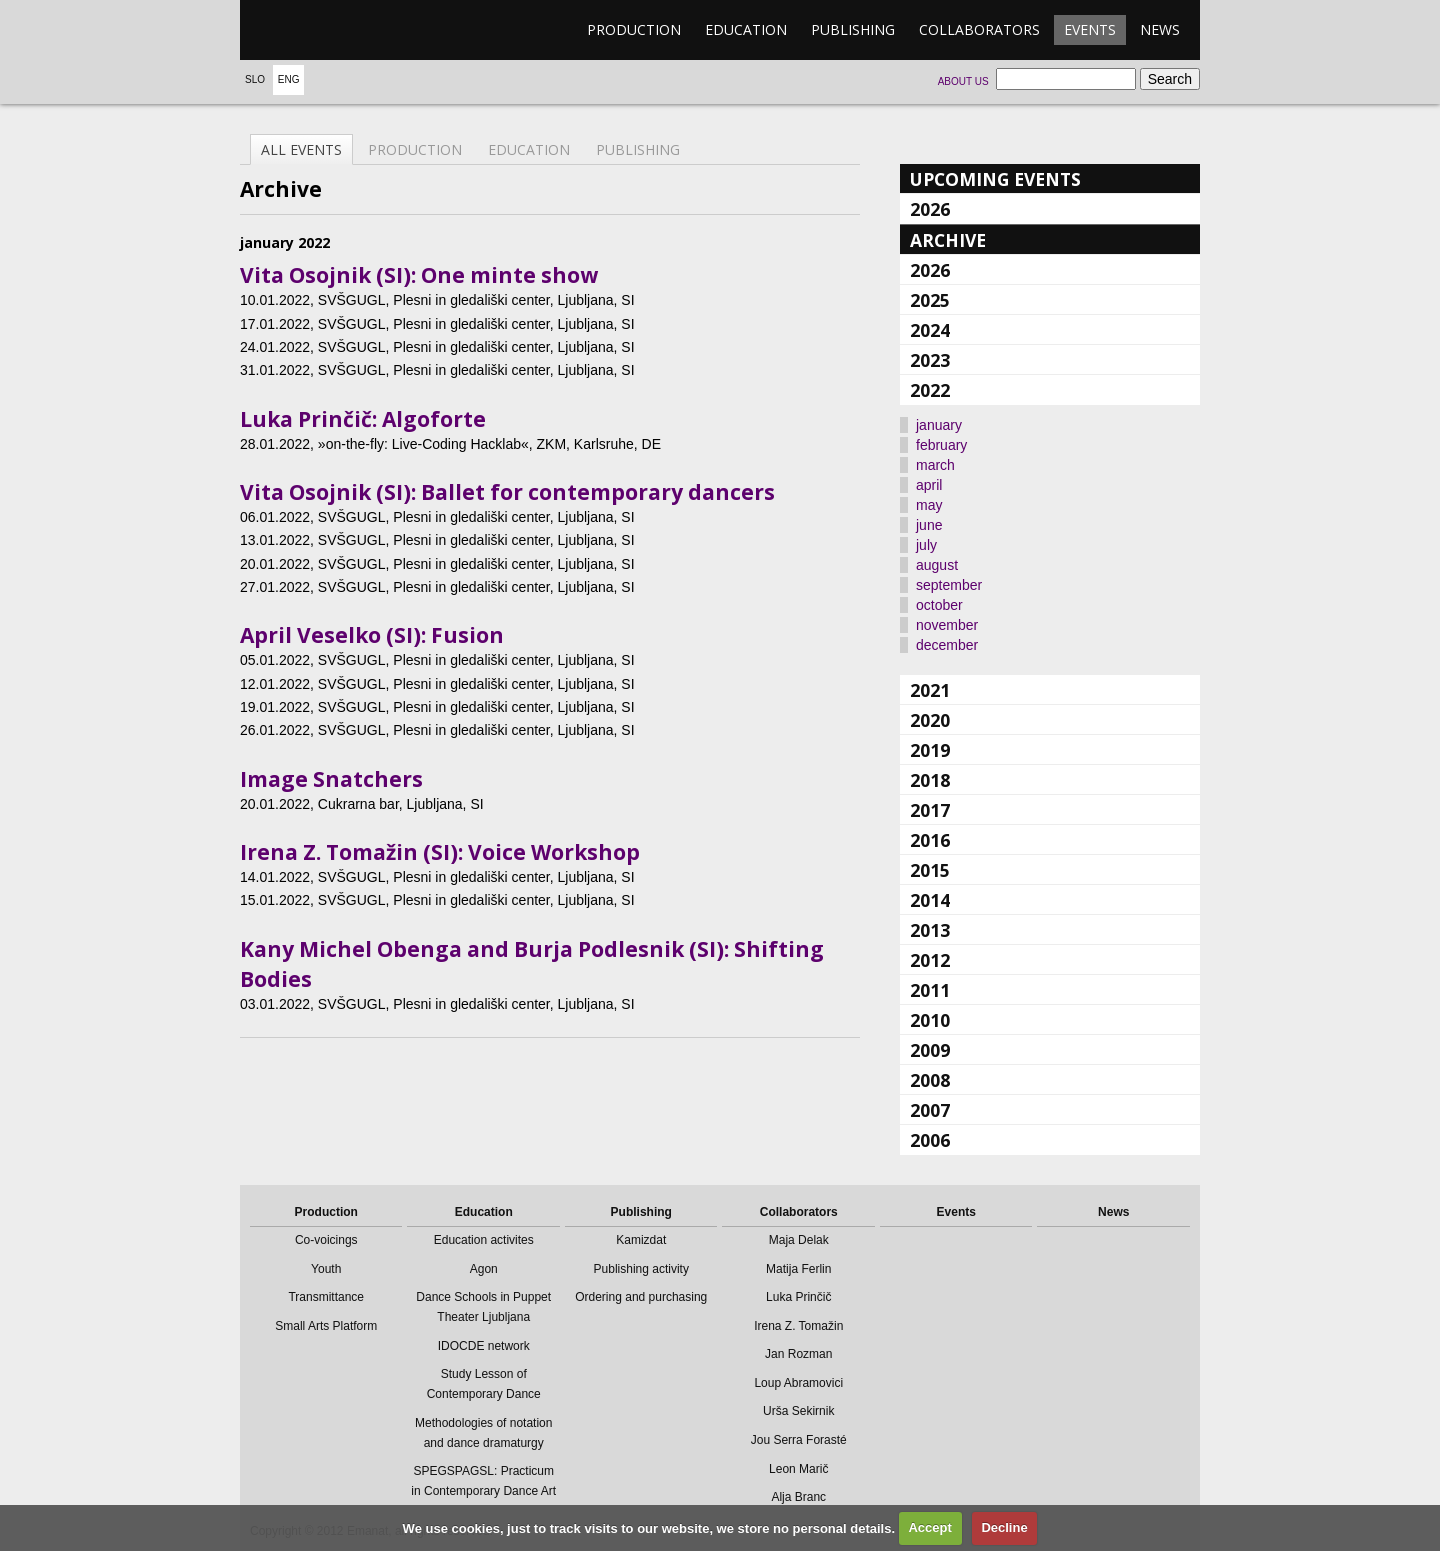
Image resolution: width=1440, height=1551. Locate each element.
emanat (335, 30)
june (929, 525)
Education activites (484, 1240)
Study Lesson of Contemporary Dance (484, 1384)
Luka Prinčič (798, 1297)
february (941, 445)
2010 (930, 1020)
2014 (930, 900)
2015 (930, 870)
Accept (929, 1527)
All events (301, 149)
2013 (930, 930)
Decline (1004, 1527)
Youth (326, 1269)
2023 (930, 360)
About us (963, 81)
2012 (930, 960)
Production (634, 29)
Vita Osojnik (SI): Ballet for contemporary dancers (507, 492)
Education (746, 29)
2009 (930, 1050)
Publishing (853, 29)
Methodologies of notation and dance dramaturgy (483, 1433)
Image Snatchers (331, 779)
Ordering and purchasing (641, 1297)
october (939, 605)
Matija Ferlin (798, 1269)
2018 (930, 780)
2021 (930, 690)
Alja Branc (798, 1497)
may (929, 505)
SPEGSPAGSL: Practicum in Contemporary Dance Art (483, 1481)
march (935, 465)
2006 (930, 1140)
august (937, 565)
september (949, 585)
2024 (930, 330)
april (929, 485)
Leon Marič (798, 1469)
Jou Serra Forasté (799, 1440)
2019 (930, 750)
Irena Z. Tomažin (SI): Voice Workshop (440, 852)
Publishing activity (641, 1269)
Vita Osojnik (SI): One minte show (419, 275)
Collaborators (979, 29)
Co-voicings (326, 1240)
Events (1090, 29)
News (1160, 29)
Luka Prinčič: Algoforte (363, 419)
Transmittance (326, 1297)
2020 (930, 720)
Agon (484, 1269)
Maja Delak (799, 1240)
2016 (930, 840)
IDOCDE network (484, 1346)
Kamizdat (641, 1240)
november (947, 625)
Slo (255, 79)
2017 (930, 810)
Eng (289, 79)
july (926, 545)
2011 (930, 990)
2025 (930, 300)
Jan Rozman (798, 1354)
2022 (930, 390)
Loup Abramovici (798, 1383)
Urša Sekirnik (798, 1411)
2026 (930, 209)
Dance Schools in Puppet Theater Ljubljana (483, 1307)
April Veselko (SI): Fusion (372, 635)
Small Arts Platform (326, 1326)
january (939, 425)
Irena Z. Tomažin (798, 1326)
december (947, 645)
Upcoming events (995, 179)
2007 (930, 1110)
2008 (930, 1080)
